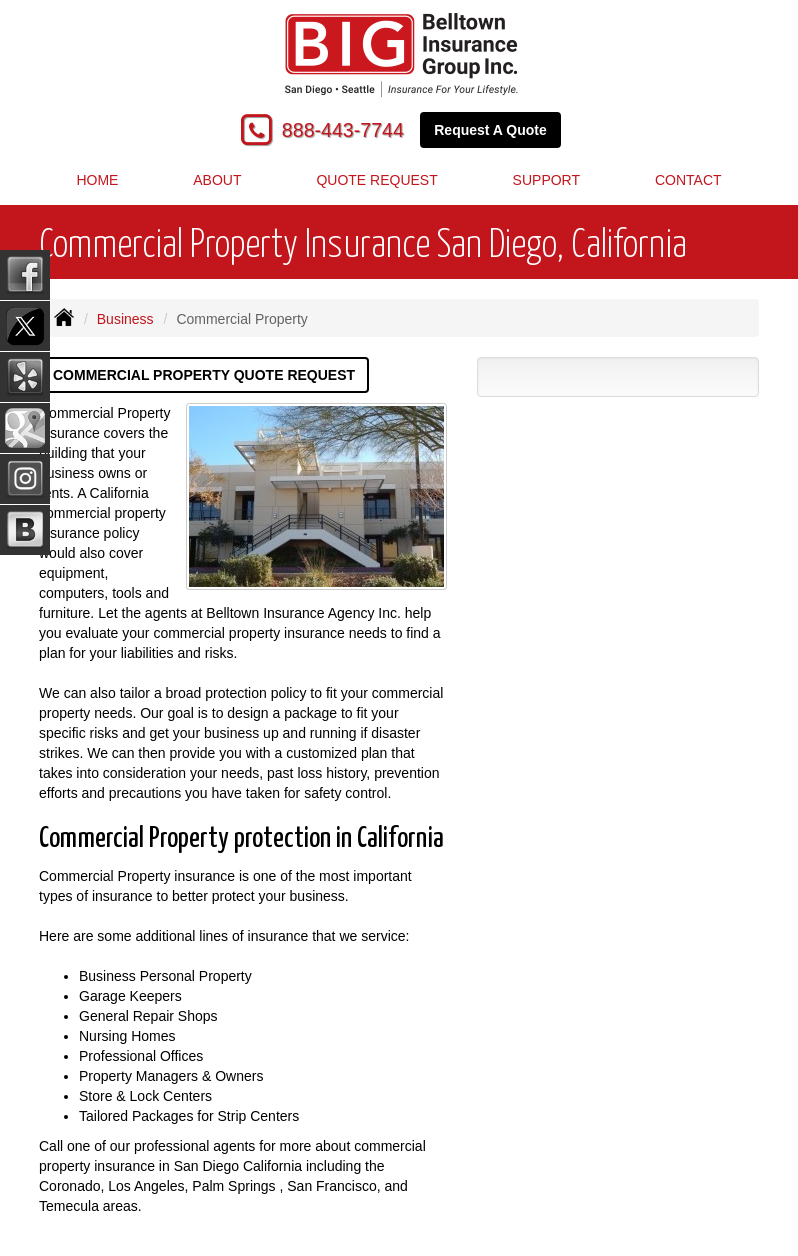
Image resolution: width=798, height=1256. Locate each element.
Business (125, 319)
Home (97, 180)
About (217, 180)
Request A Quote (490, 130)
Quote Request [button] (376, 180)
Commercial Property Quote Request (204, 375)
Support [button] (546, 180)
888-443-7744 (343, 130)
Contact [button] (688, 180)
